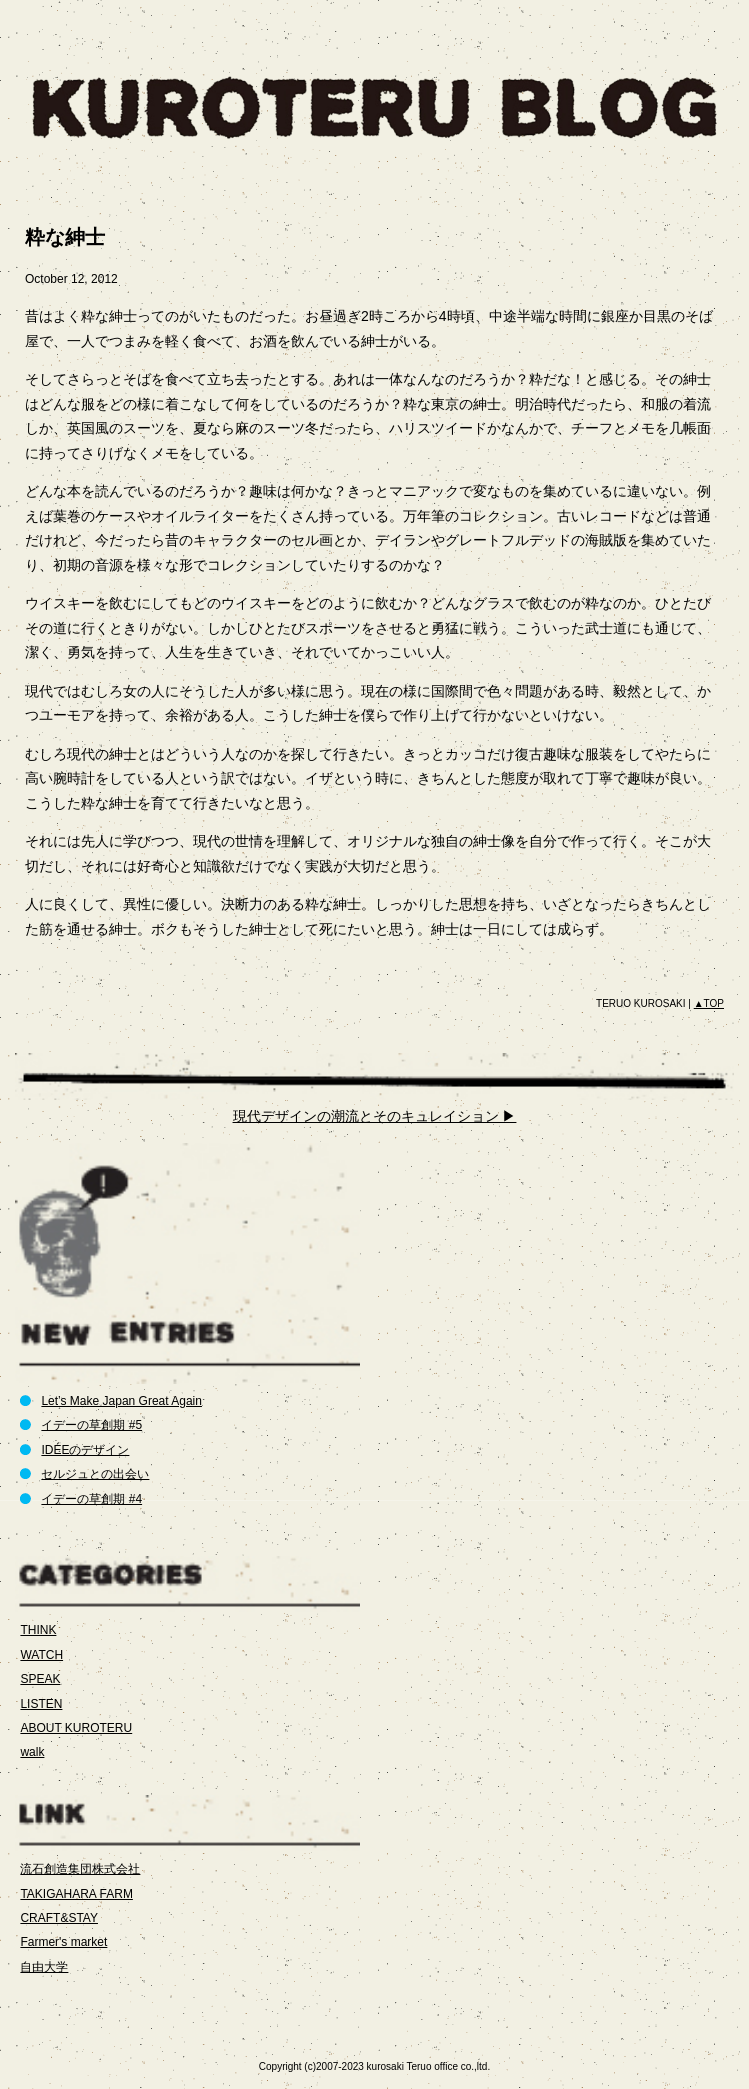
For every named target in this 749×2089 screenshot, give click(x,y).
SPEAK (40, 1679)
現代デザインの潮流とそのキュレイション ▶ (375, 1116)
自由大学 (44, 1967)
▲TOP (709, 1003)
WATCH (41, 1655)
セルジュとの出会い (95, 1474)
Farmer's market (63, 1942)
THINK (38, 1630)
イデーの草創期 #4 (91, 1499)
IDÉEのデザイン (85, 1450)
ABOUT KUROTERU (76, 1728)
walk (32, 1752)
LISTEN (41, 1704)
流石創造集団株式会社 (80, 1869)
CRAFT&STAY (59, 1918)
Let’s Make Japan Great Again (121, 1401)
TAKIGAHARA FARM (76, 1894)
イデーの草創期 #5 (91, 1425)
